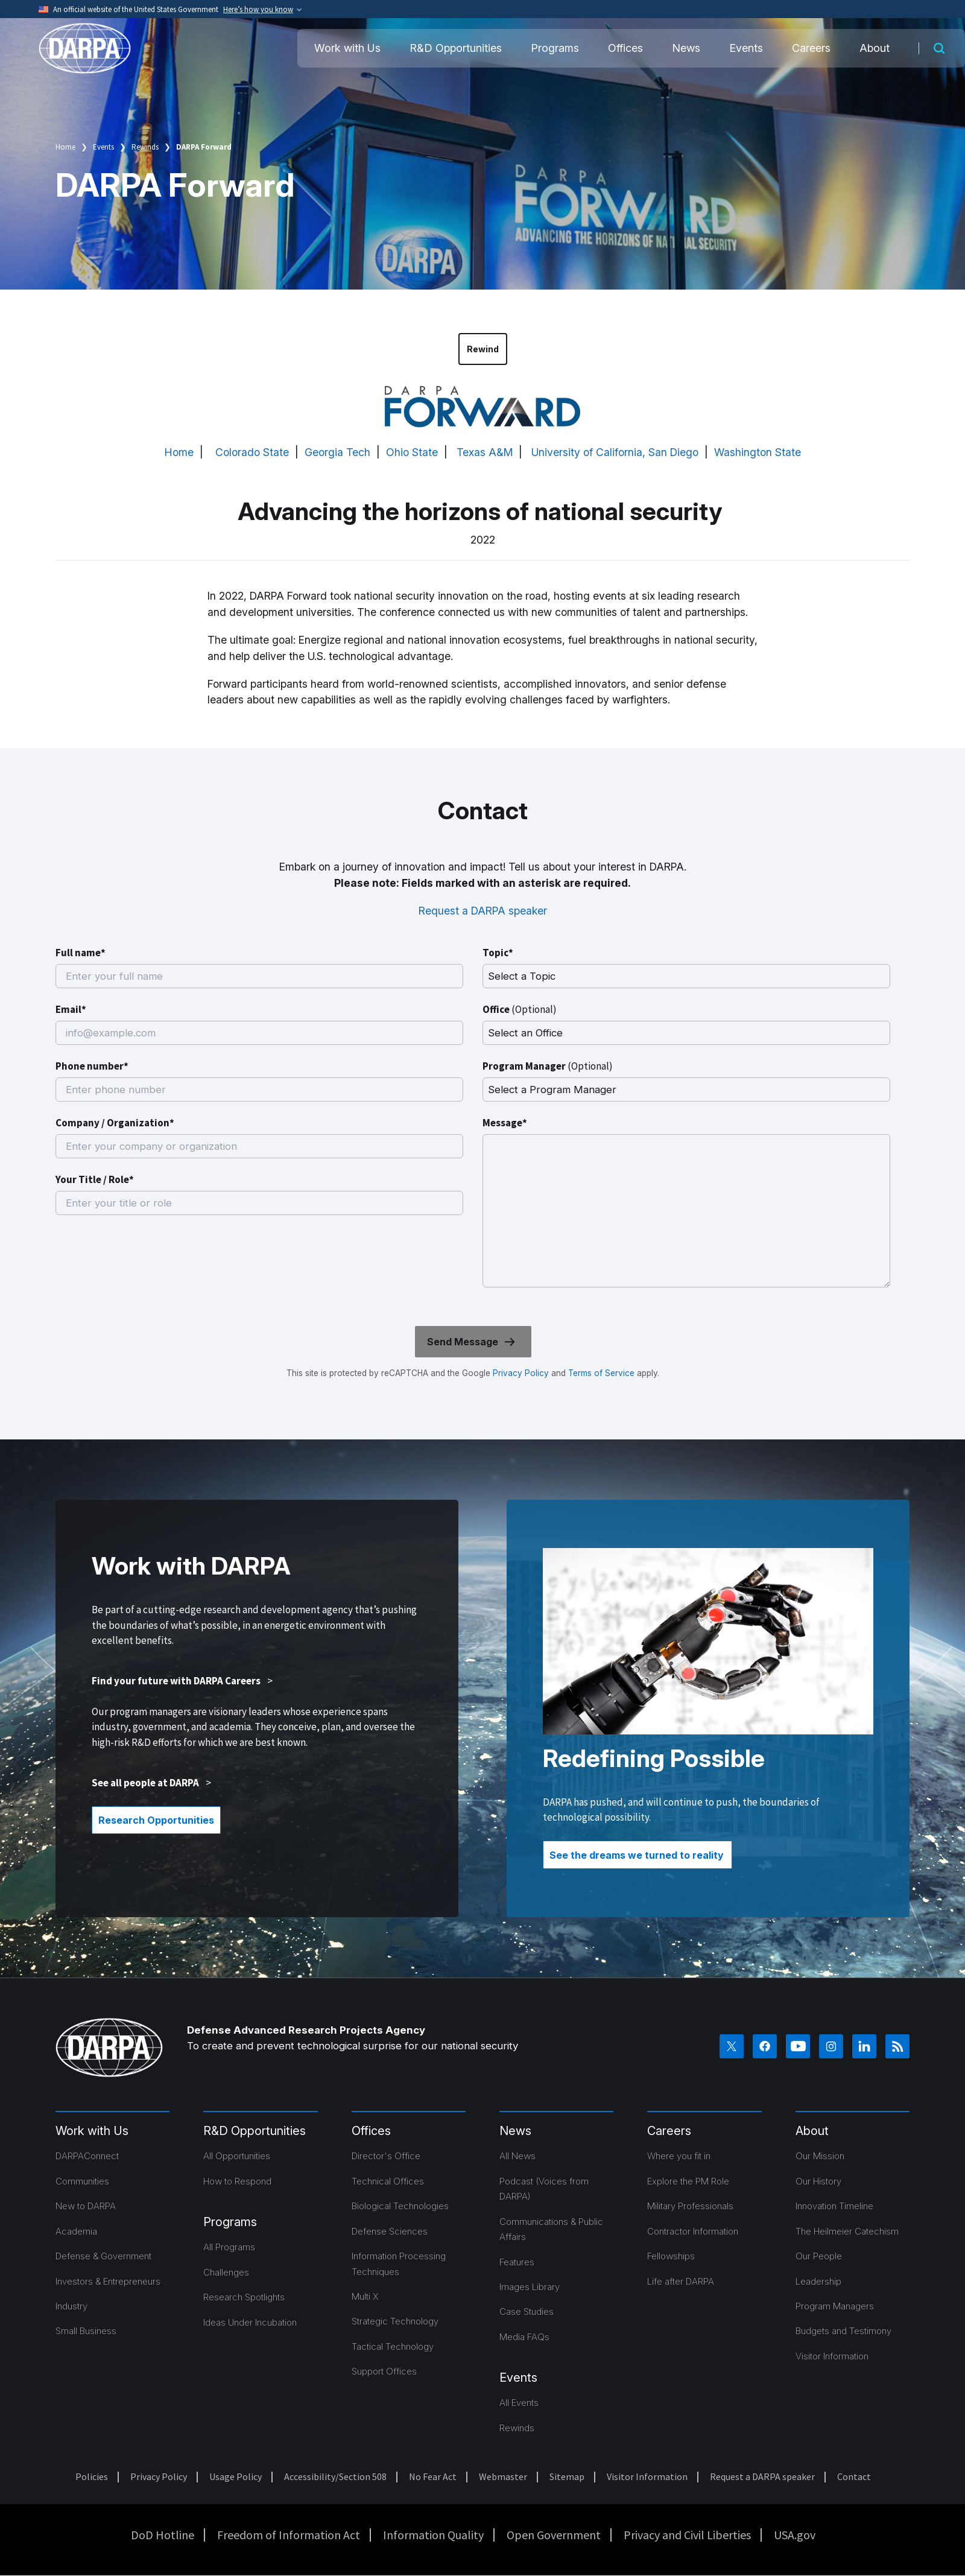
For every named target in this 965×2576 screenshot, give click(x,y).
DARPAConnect (87, 2156)
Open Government (554, 2534)
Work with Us (347, 48)
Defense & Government (103, 2256)
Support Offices (384, 2371)
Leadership (818, 2281)
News (686, 48)
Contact (854, 2476)
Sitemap (566, 2476)
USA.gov (794, 2534)
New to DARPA (85, 2206)
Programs (555, 48)
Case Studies (526, 2311)
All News (517, 2156)
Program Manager (547, 1066)
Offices (625, 48)
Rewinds (145, 147)
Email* (70, 1009)
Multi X (365, 2296)
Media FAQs (524, 2337)
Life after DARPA (680, 2281)
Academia (76, 2231)
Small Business (85, 2330)
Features (516, 2262)
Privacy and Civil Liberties (687, 2534)
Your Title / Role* (94, 1179)
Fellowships (671, 2256)
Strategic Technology (395, 2321)
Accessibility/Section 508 (335, 2476)
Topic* (497, 952)
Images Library (529, 2286)
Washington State (757, 452)
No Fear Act (433, 2476)
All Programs (229, 2247)
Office (519, 1009)
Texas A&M (485, 452)
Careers (811, 48)
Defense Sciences (390, 2231)
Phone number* (91, 1066)
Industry (71, 2306)
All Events (519, 2402)
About (874, 48)
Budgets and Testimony (843, 2330)
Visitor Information (832, 2356)
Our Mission (820, 2156)
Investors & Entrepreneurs (107, 2281)
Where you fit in (678, 2156)
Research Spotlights (244, 2297)
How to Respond (237, 2181)
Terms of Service (600, 1373)
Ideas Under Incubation (250, 2322)
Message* (504, 1122)
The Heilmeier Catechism (847, 2231)
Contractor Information (692, 2231)
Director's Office (386, 2156)
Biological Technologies (400, 2206)
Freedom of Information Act (288, 2534)
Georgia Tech (337, 452)
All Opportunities (236, 2156)
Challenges (226, 2272)
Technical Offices (388, 2181)
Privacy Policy (521, 1373)
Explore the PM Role (688, 2181)
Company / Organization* (114, 1122)
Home (65, 147)
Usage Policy (235, 2476)
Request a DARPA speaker (483, 910)
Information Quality (433, 2534)
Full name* (80, 952)
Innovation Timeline (834, 2206)
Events (746, 48)
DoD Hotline (162, 2534)
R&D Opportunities (456, 48)
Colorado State (252, 452)
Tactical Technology (393, 2346)
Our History (818, 2181)
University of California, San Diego (614, 452)
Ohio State (412, 452)
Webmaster (503, 2476)
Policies (91, 2476)
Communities (82, 2181)
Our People (819, 2256)
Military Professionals (690, 2206)
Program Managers (835, 2306)
